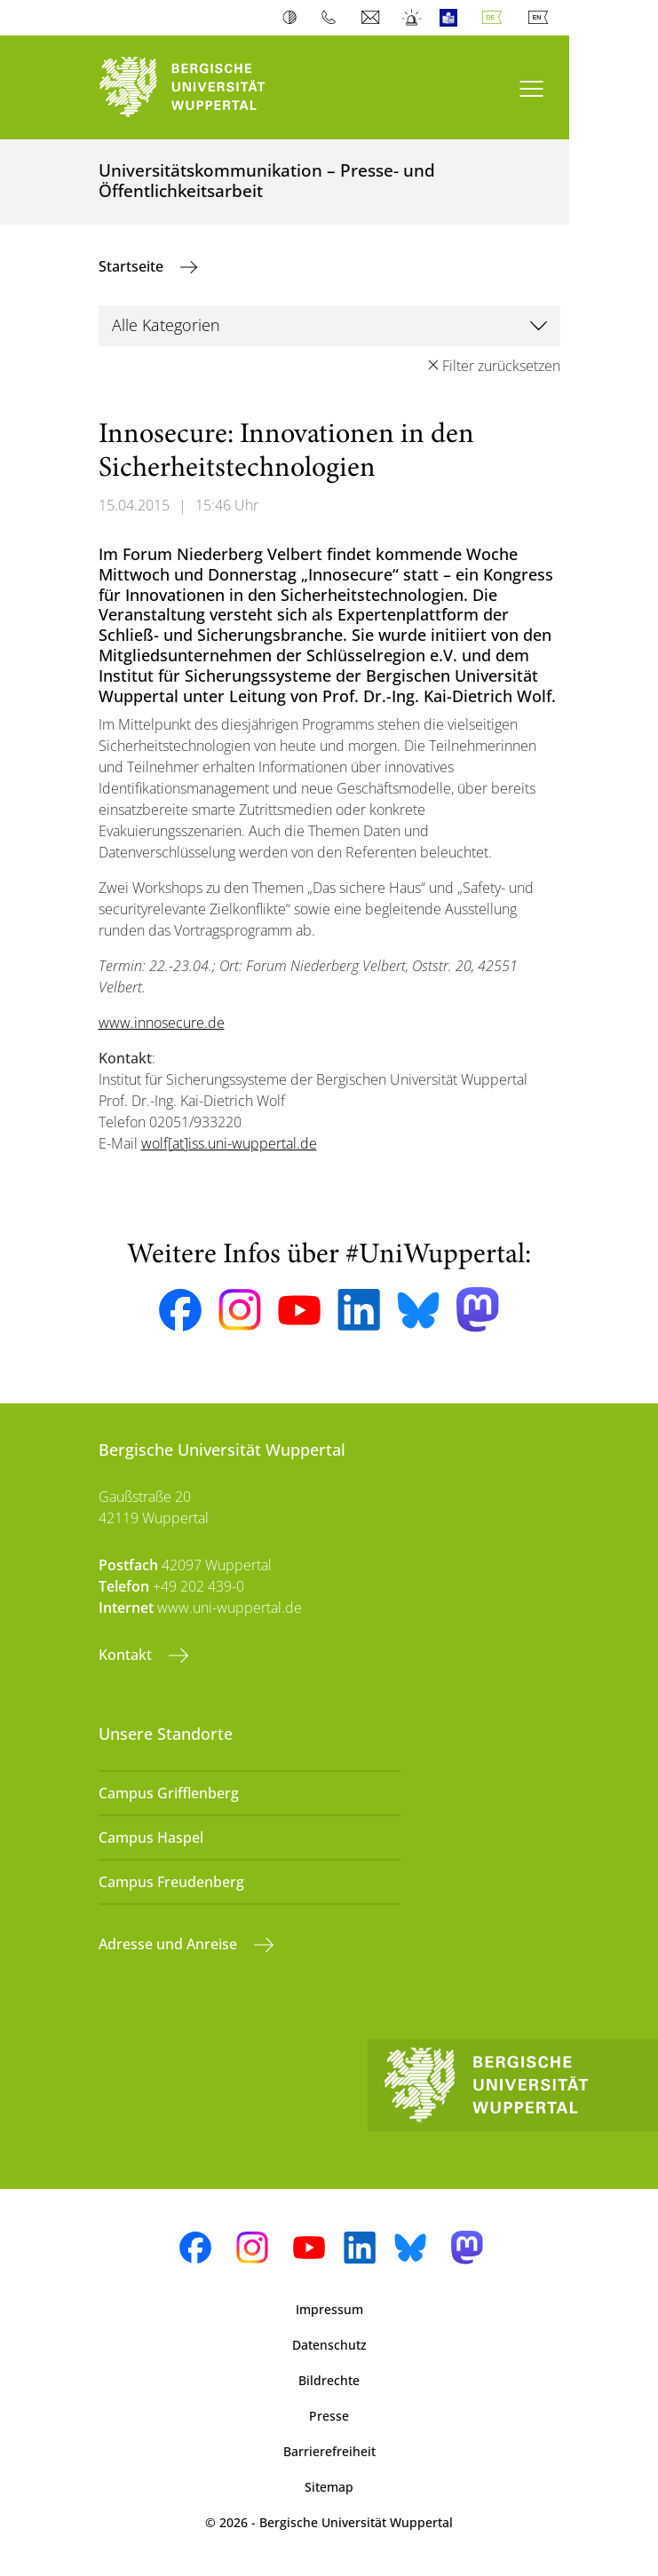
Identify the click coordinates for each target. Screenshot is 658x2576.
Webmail (372, 18)
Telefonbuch (332, 18)
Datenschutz (329, 2344)
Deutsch (495, 18)
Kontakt (127, 1654)
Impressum (329, 2309)
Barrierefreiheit (329, 2451)
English (541, 18)
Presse (329, 2415)
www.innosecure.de (162, 1022)
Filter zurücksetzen (501, 365)
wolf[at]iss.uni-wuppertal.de (229, 1143)
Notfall (412, 18)
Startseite (133, 266)
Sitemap (329, 2486)
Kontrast (293, 18)
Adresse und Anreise (170, 1944)
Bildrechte (329, 2380)
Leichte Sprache (452, 18)
